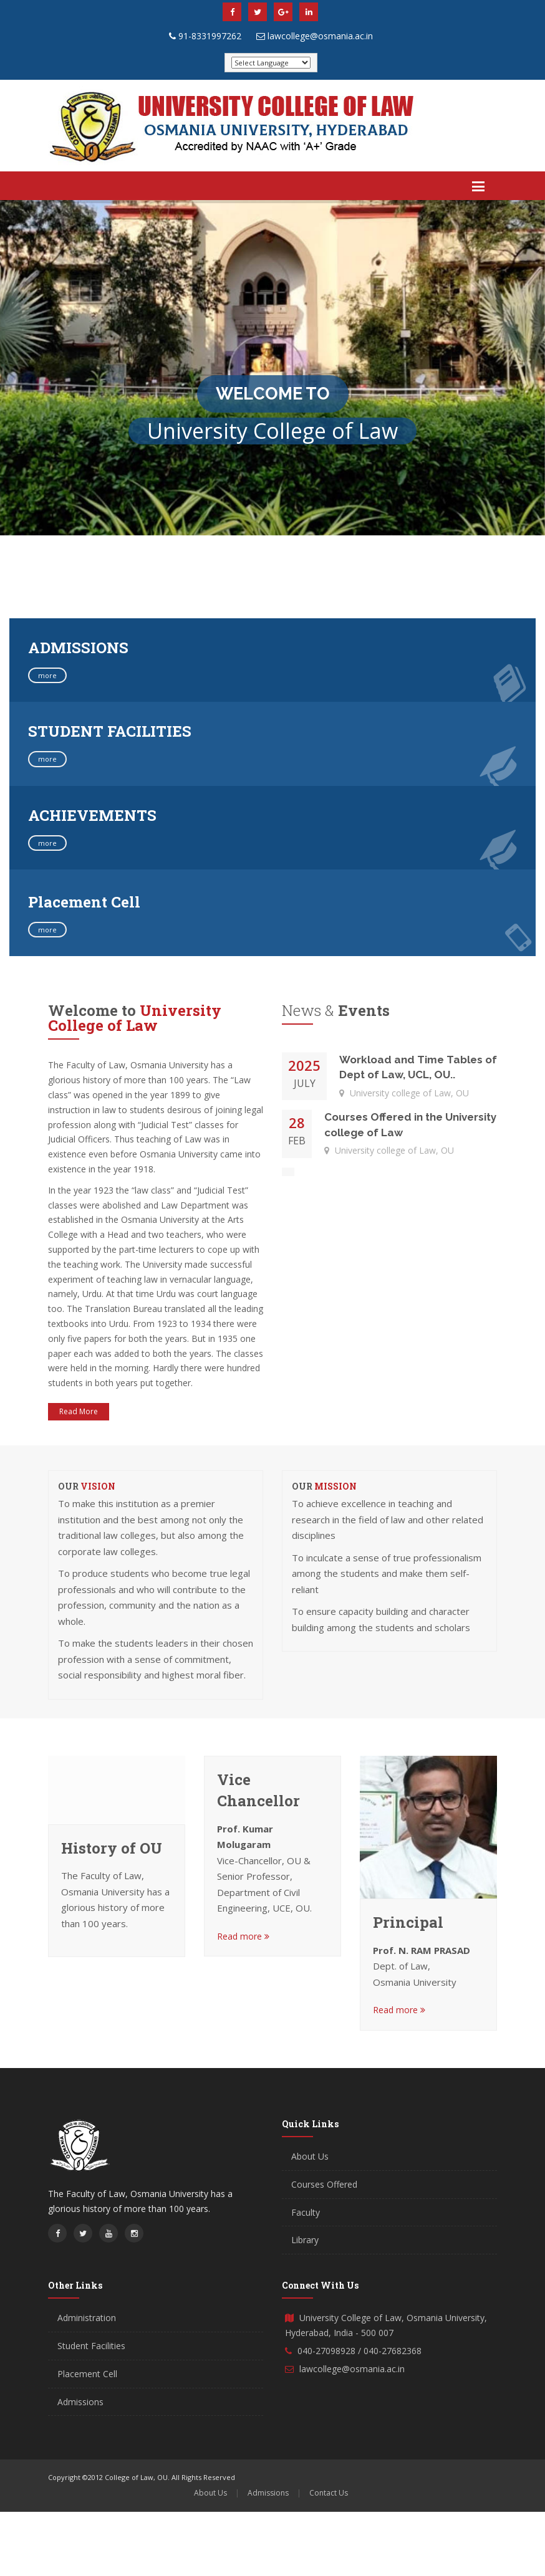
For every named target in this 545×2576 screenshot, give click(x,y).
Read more (243, 1936)
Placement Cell (87, 2374)
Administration (86, 2318)
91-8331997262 (209, 36)
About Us (310, 2156)
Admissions (80, 2402)
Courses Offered (324, 2184)
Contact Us (328, 2492)
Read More (78, 1411)
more (47, 675)
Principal (408, 1922)
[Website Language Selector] (271, 63)
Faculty (305, 2212)
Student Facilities (91, 2346)
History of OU (111, 1848)
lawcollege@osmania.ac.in (320, 36)
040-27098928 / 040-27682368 (359, 2351)
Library (305, 2240)
